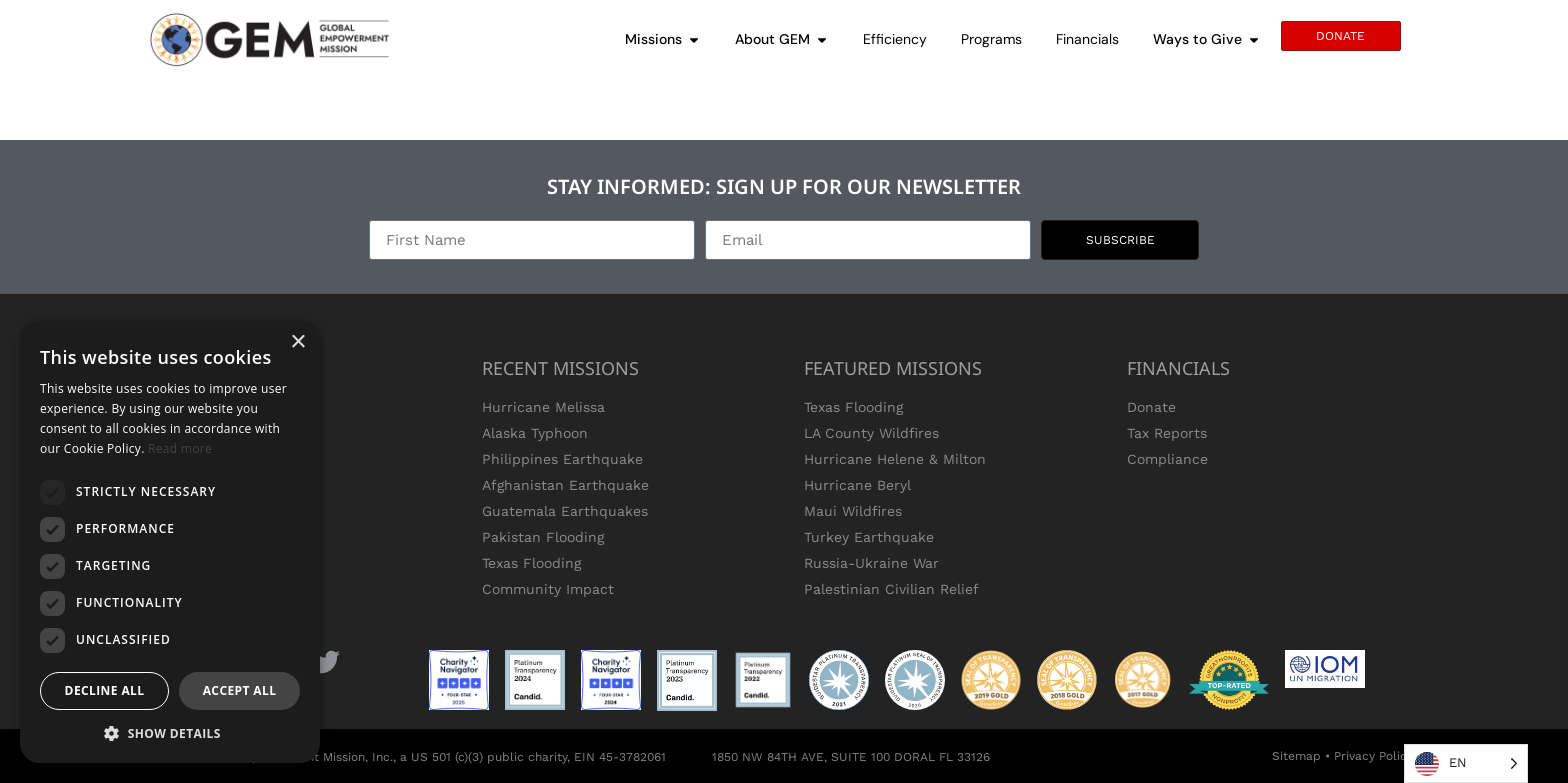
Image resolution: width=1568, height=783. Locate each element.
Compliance (1167, 459)
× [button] (297, 342)
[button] (170, 733)
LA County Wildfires (871, 433)
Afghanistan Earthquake (565, 485)
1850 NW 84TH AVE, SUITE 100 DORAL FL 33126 (851, 757)
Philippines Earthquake (562, 459)
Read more (180, 448)
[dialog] (170, 542)
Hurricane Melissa (543, 407)
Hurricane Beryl (857, 485)
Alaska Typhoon (535, 433)
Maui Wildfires (853, 511)
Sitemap (1296, 756)
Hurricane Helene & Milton (895, 459)
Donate (1151, 407)
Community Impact (548, 589)
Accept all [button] (240, 690)
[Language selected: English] (1466, 763)
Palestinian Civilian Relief (891, 589)
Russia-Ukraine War (871, 563)
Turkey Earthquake (869, 537)
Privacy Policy (1373, 756)
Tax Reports (1167, 433)
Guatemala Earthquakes (565, 511)
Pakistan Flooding (543, 537)
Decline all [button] (105, 690)
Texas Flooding (531, 563)
